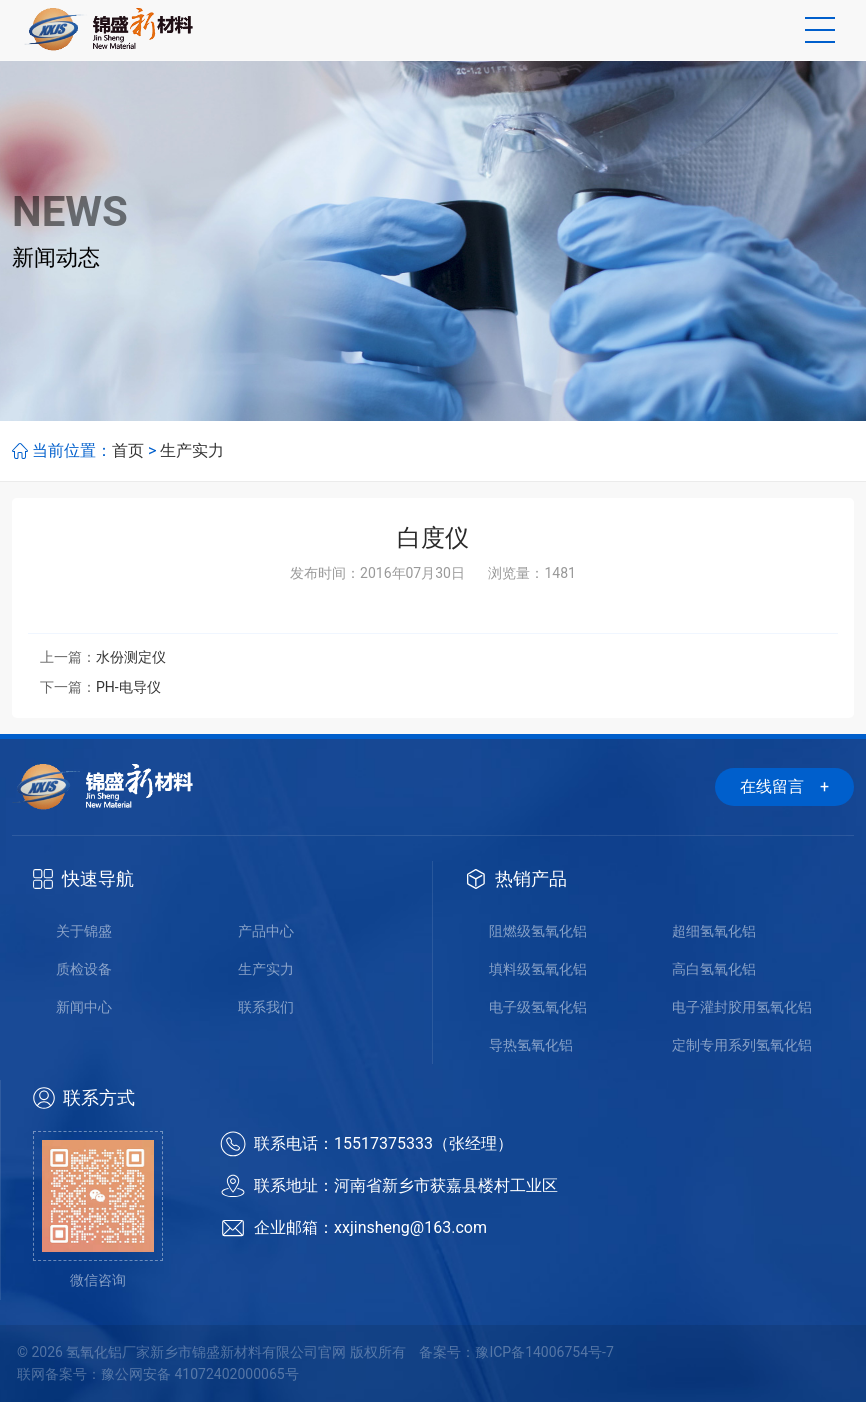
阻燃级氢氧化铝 (538, 931)
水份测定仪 (131, 657)
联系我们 (266, 1007)
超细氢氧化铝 (714, 931)
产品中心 (266, 931)
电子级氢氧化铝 (538, 1007)
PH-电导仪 (128, 687)
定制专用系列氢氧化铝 (742, 1045)
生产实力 (192, 450)
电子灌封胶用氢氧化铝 (742, 1007)
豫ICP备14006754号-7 (544, 1352)
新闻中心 (84, 1007)
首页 (128, 450)
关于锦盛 (84, 931)
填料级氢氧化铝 (538, 969)
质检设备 (84, 969)
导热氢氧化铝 (531, 1045)
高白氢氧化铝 (714, 969)
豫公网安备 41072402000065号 (200, 1374)
